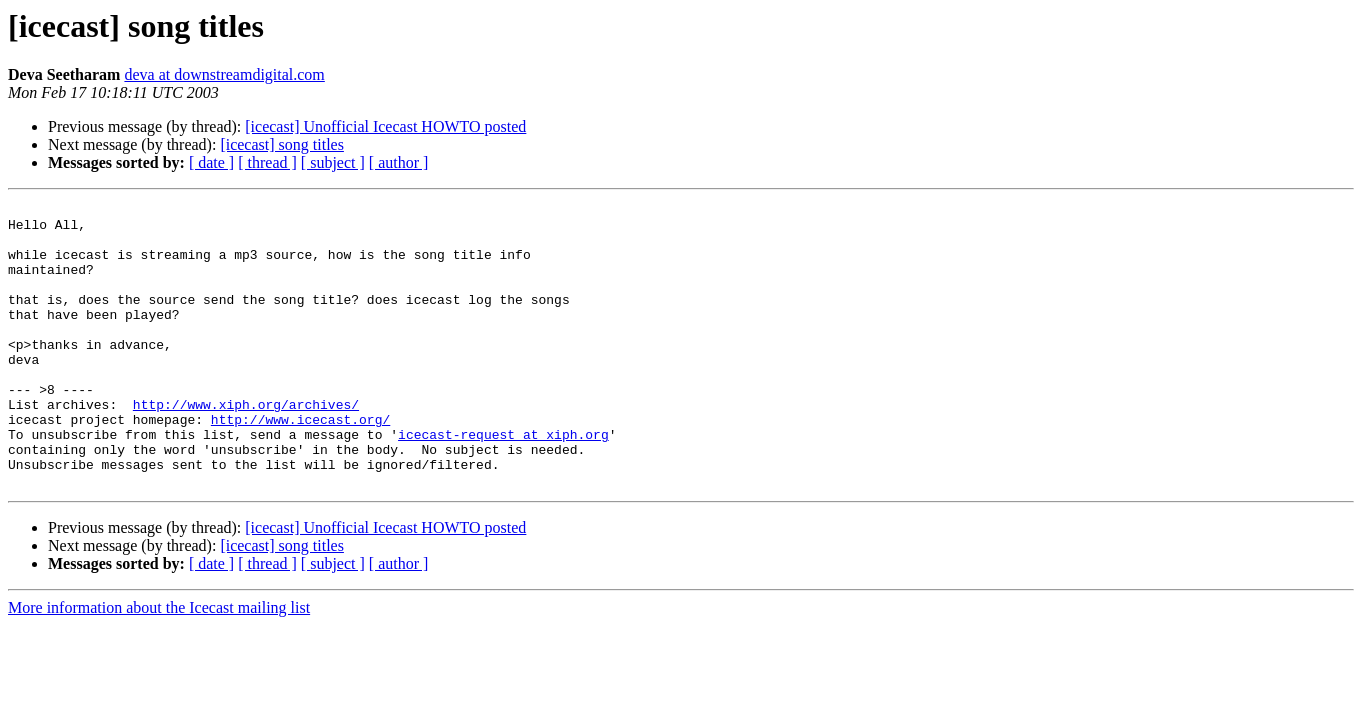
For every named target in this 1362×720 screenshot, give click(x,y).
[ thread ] (267, 162)
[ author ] (399, 162)
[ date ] (211, 162)
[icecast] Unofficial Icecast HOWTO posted (385, 126)
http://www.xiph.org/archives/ (246, 446)
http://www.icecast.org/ (300, 464)
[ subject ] (333, 162)
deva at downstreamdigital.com (224, 74)
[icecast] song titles (282, 144)
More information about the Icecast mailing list (159, 664)
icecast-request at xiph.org (503, 482)
